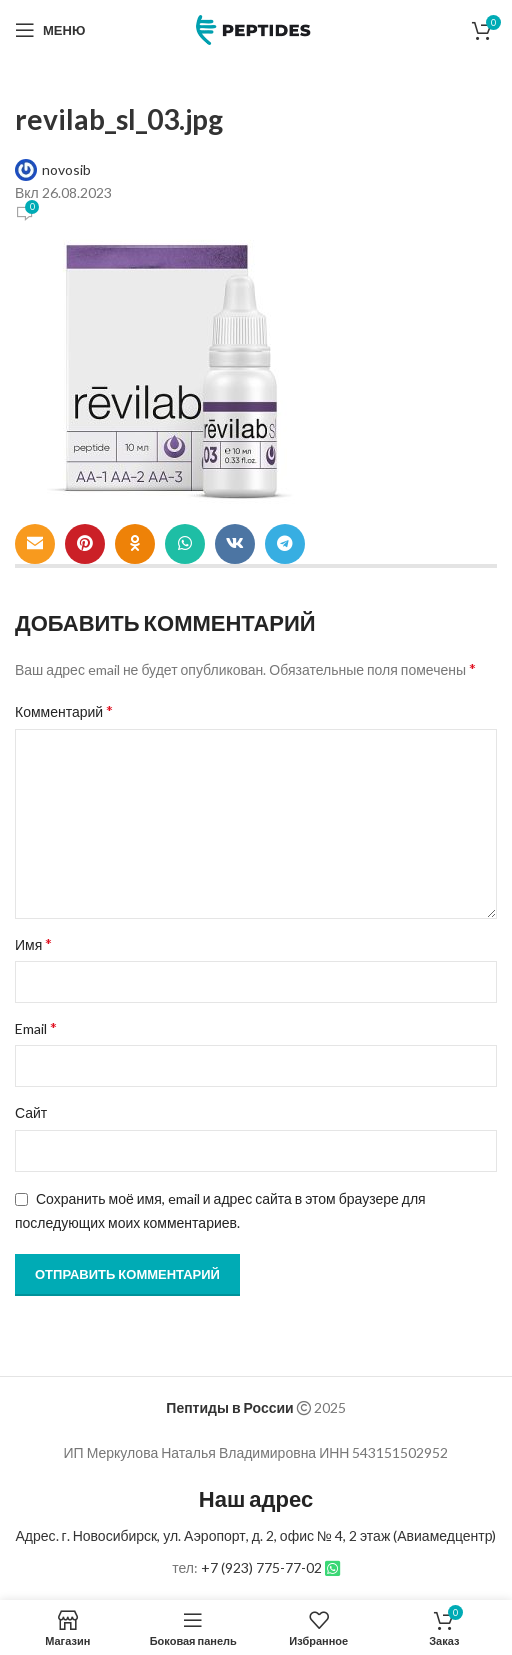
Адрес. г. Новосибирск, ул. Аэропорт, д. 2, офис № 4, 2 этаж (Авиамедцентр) (256, 1535)
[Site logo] (256, 28)
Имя (33, 943)
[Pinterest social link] (85, 544)
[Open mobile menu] (50, 30)
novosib (66, 169)
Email (36, 1027)
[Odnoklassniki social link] (135, 544)
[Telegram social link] (285, 544)
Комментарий (64, 710)
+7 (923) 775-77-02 (261, 1567)
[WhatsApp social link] (185, 544)
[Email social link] (35, 544)
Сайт (31, 1112)
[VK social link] (235, 544)
